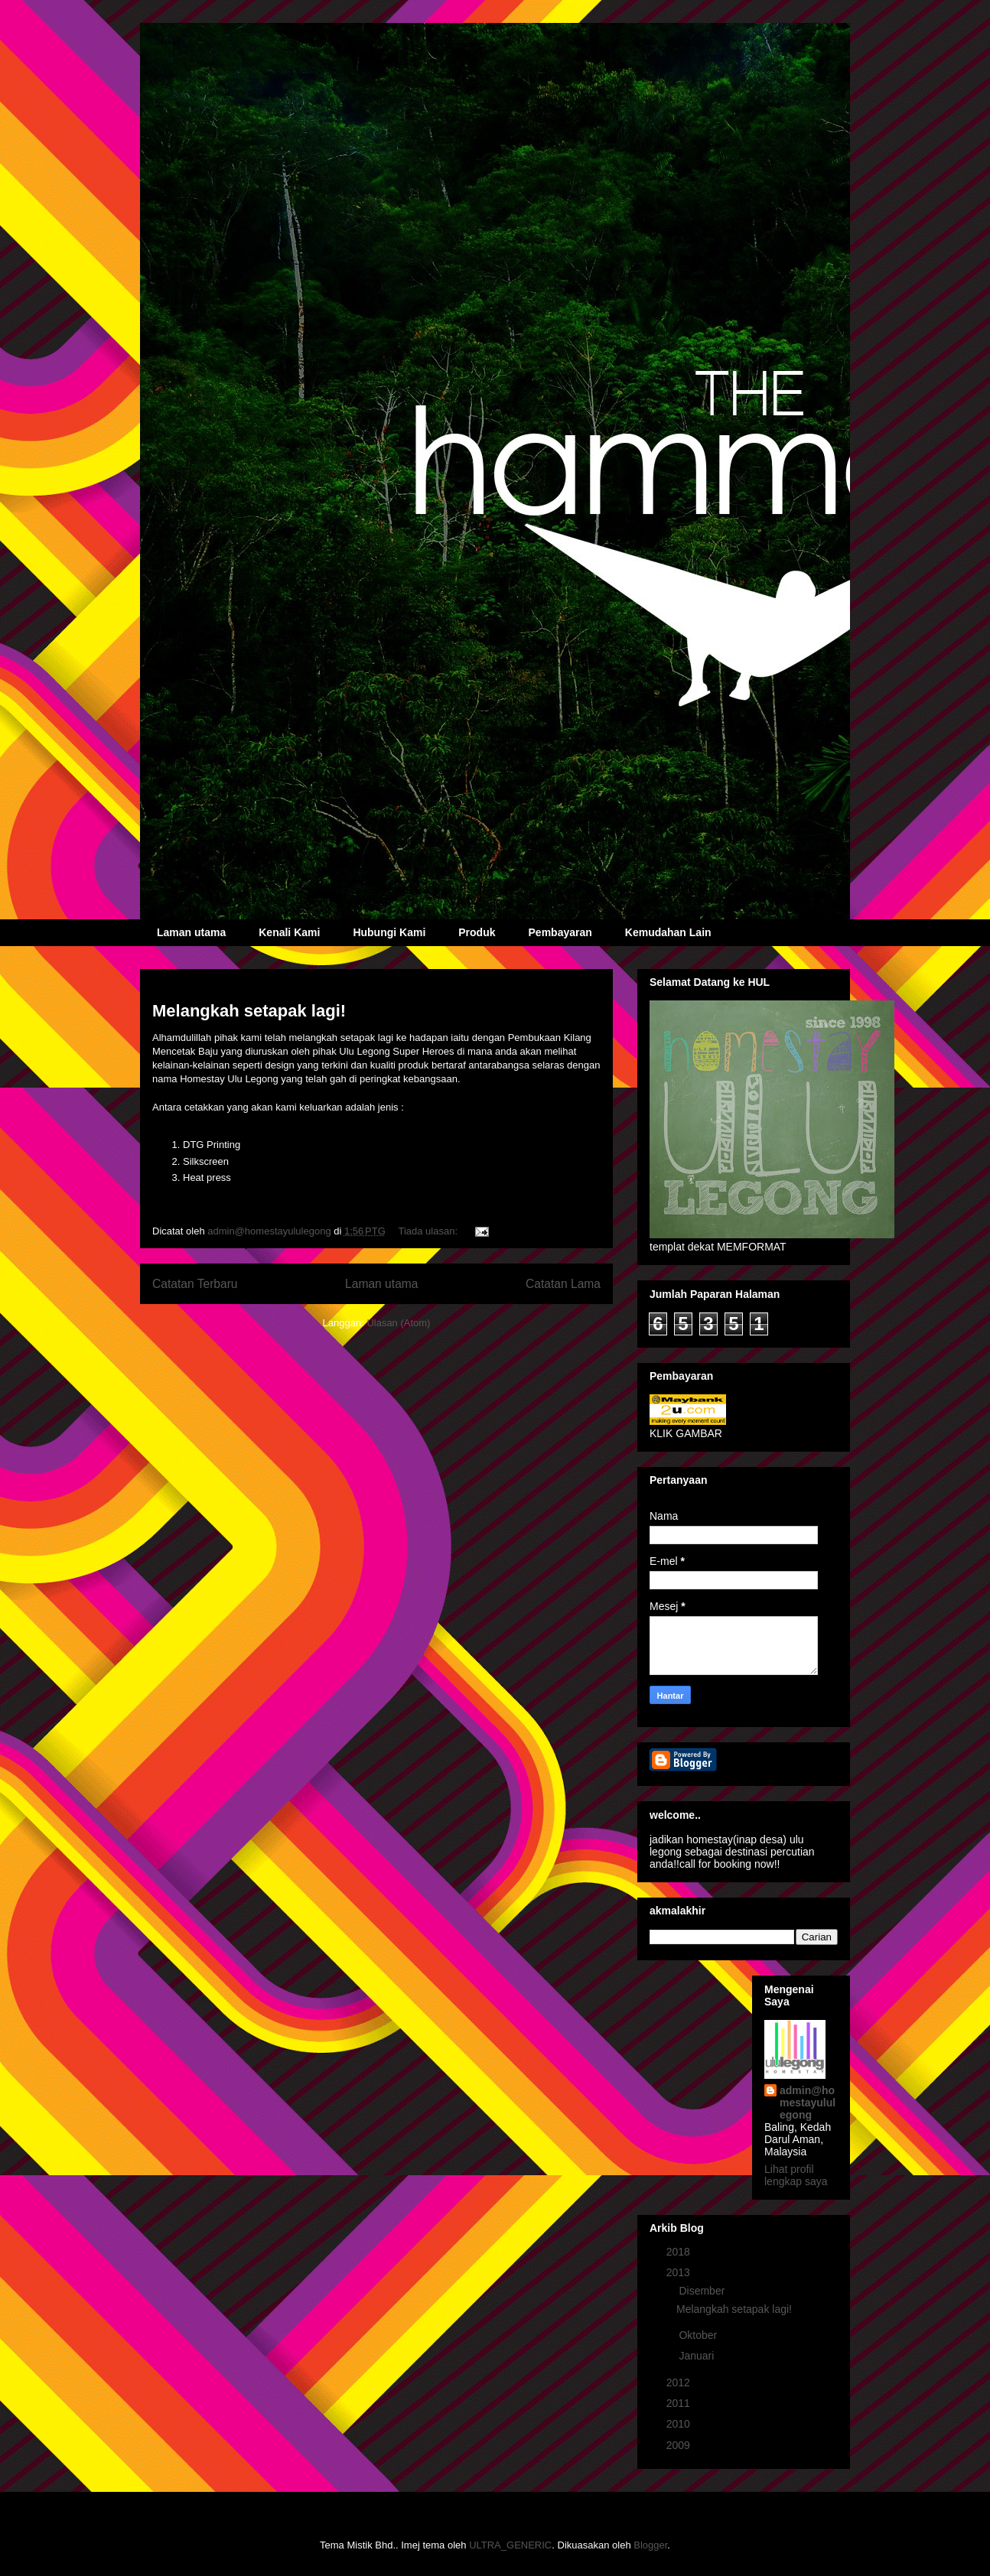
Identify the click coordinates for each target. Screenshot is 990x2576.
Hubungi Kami (389, 932)
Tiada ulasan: (429, 1231)
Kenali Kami (289, 932)
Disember (703, 2291)
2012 (679, 2382)
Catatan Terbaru (195, 1283)
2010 (679, 2424)
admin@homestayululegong (807, 2102)
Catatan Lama (563, 1283)
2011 (679, 2403)
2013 (679, 2272)
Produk (476, 932)
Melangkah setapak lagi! (249, 1010)
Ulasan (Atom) (398, 1323)
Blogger (650, 2545)
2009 (679, 2445)
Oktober (699, 2335)
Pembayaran (560, 932)
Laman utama (191, 932)
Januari (698, 2356)
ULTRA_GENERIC (510, 2545)
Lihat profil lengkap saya (796, 2175)
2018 (679, 2252)
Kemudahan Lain (668, 932)
